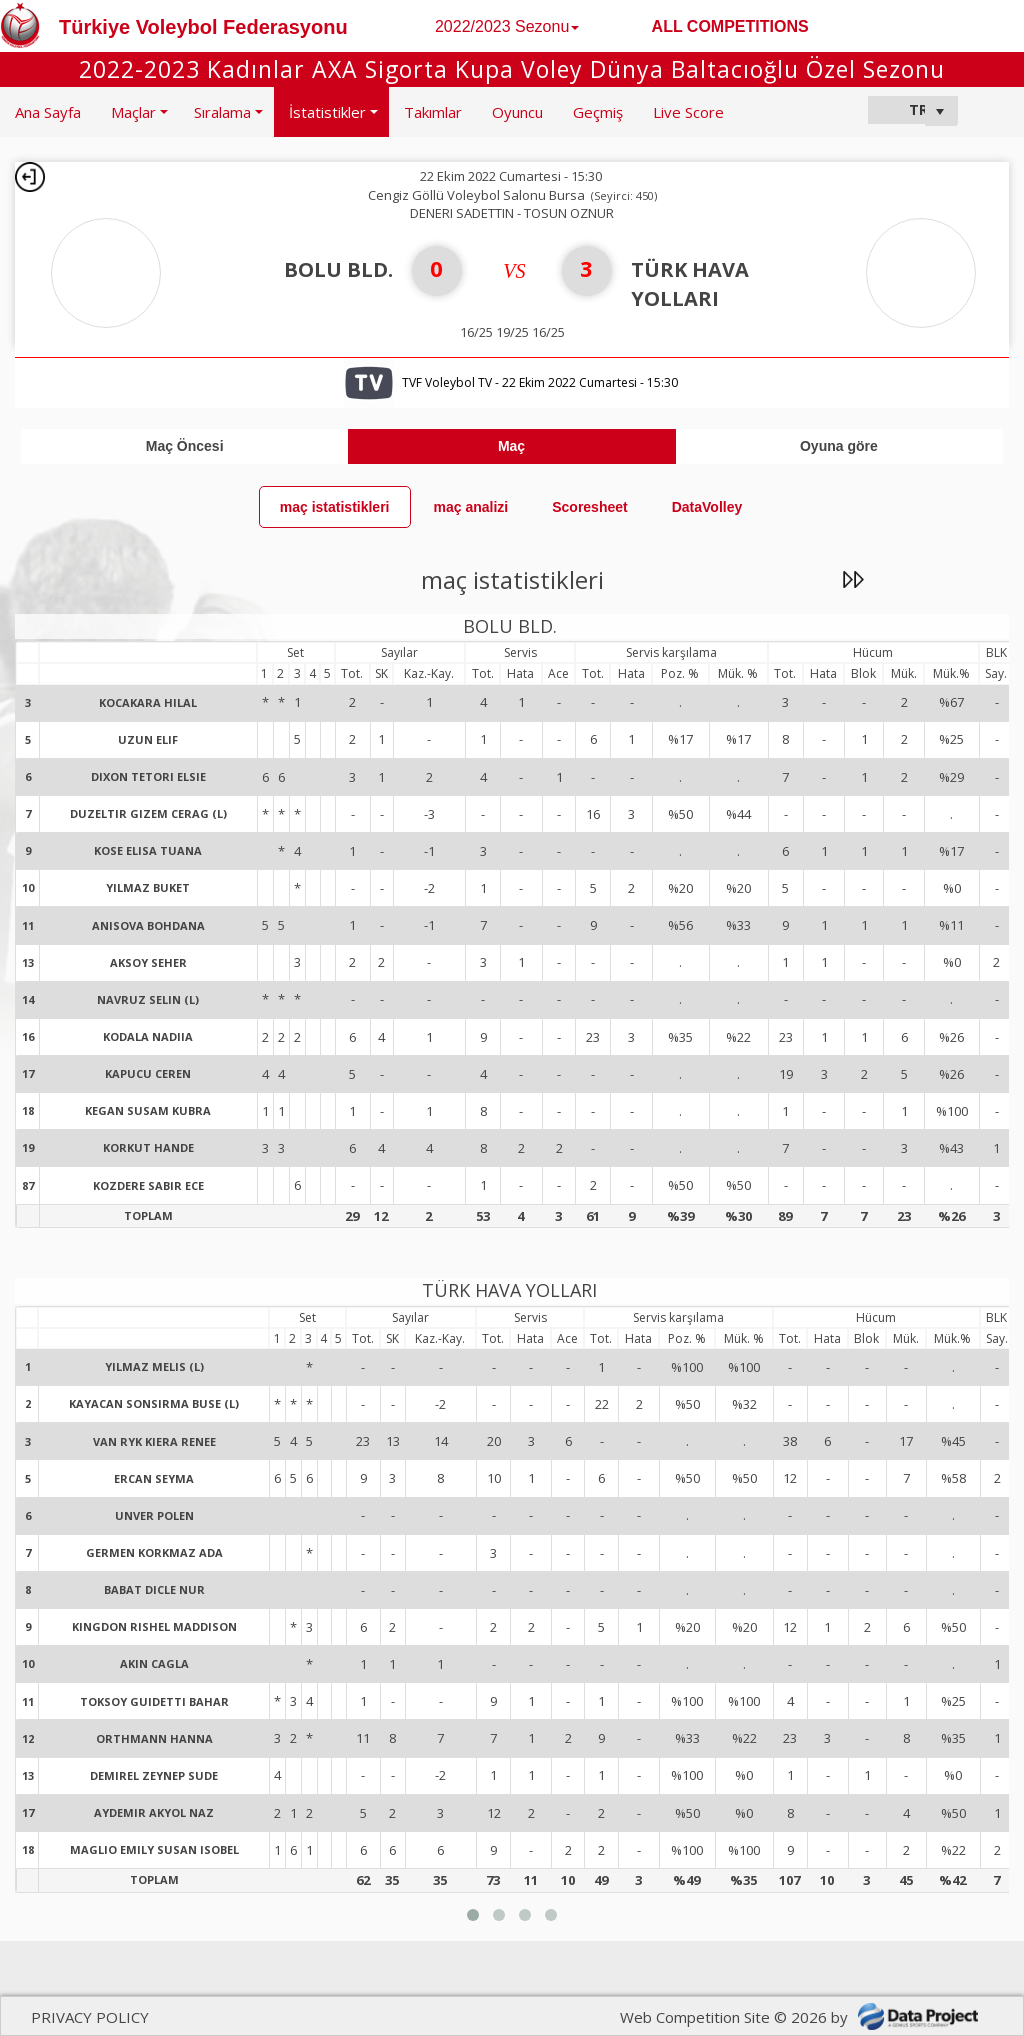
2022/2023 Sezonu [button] (507, 26)
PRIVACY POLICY (90, 2017)
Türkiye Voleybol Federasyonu (203, 27)
